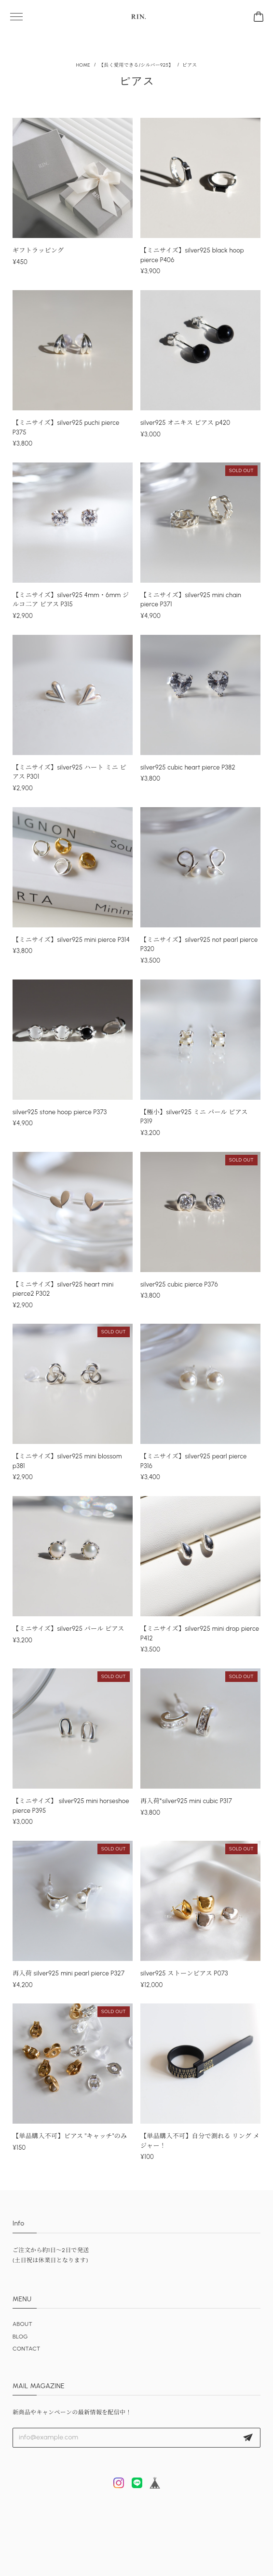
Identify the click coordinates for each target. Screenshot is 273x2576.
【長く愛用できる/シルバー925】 (136, 65)
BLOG (20, 2336)
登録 (248, 2438)
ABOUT (22, 2324)
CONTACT (27, 2348)
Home (83, 65)
